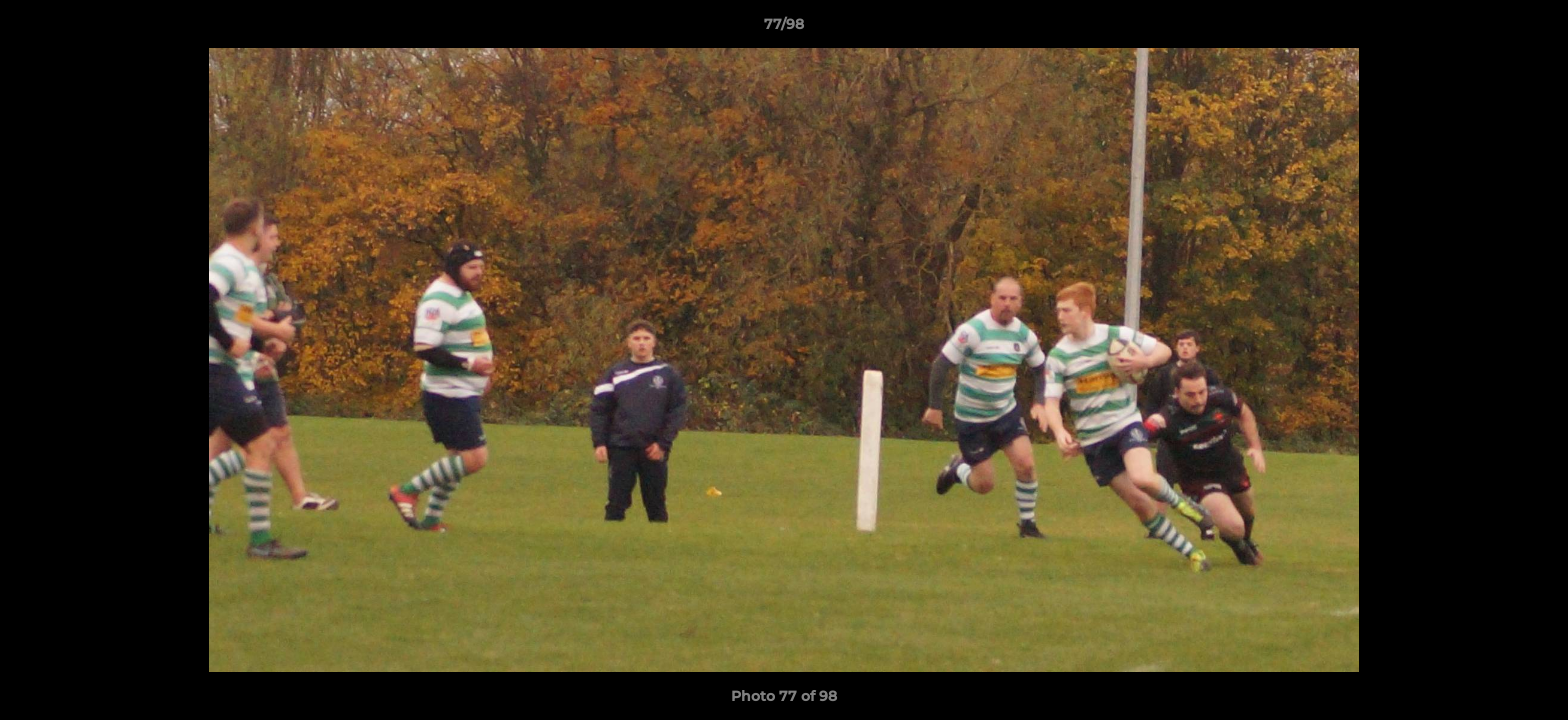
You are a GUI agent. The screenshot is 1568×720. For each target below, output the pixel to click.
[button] (1532, 29)
